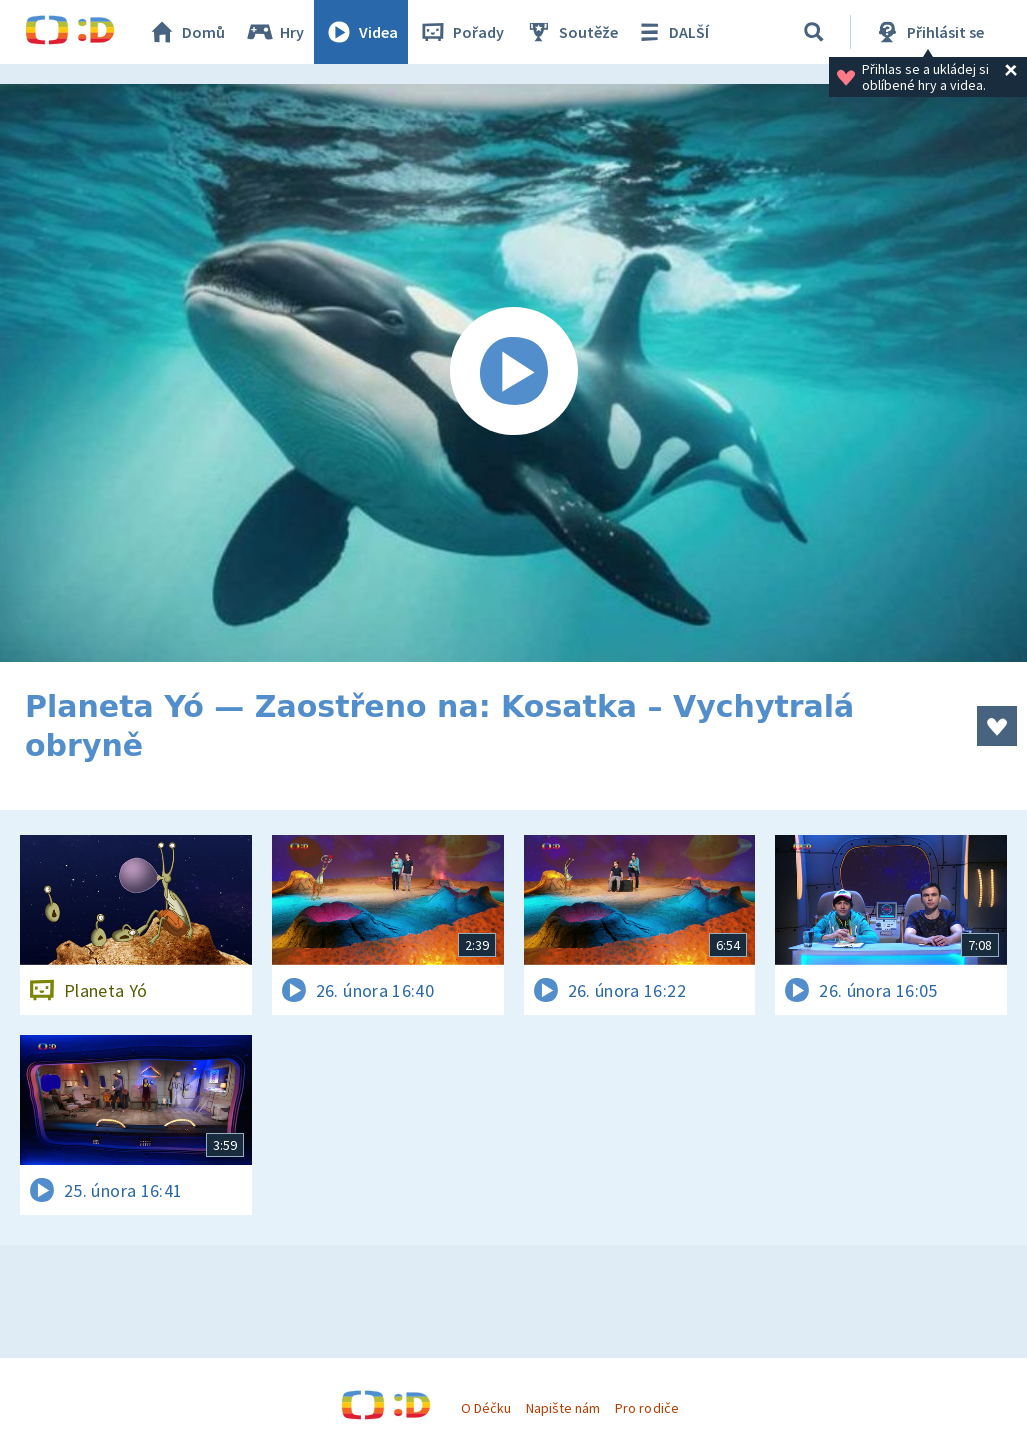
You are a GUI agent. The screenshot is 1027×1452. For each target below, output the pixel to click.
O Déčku (486, 1408)
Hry (274, 32)
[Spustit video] (513, 373)
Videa (361, 32)
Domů (186, 32)
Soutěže (571, 32)
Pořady (461, 32)
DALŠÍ (671, 32)
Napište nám (563, 1408)
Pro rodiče (646, 1408)
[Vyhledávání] (814, 32)
